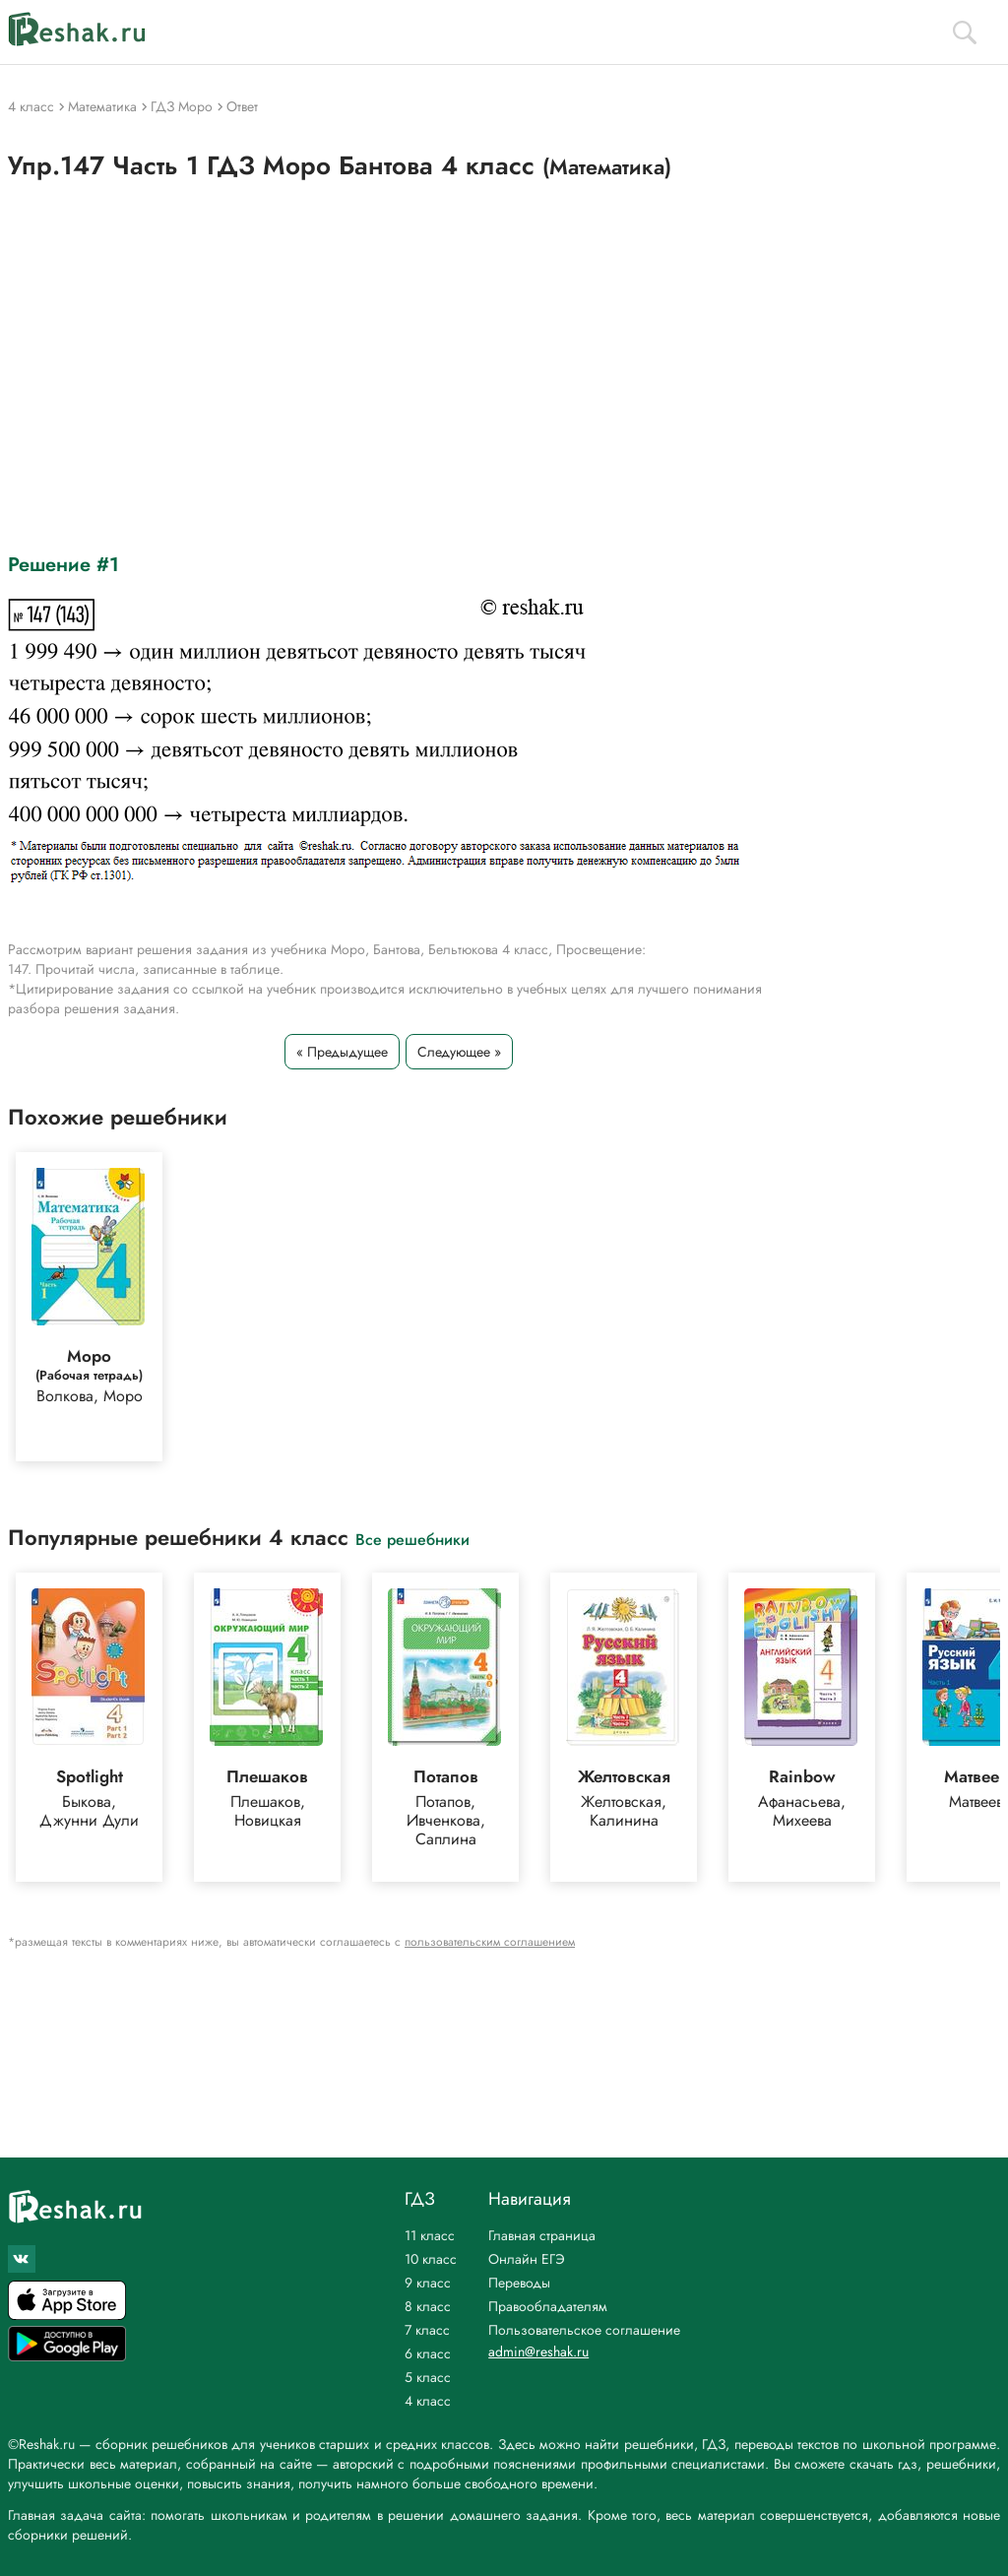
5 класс (428, 2377)
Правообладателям (547, 2306)
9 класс (428, 2282)
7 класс (427, 2330)
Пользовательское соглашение (584, 2330)
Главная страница (542, 2235)
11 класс (430, 2235)
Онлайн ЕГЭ (526, 2259)
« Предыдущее (342, 1052)
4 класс (428, 2401)
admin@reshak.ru (538, 2351)
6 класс (428, 2353)
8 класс (428, 2306)
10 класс (431, 2259)
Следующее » (459, 1052)
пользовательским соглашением (490, 1942)
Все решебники (412, 1538)
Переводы (519, 2282)
